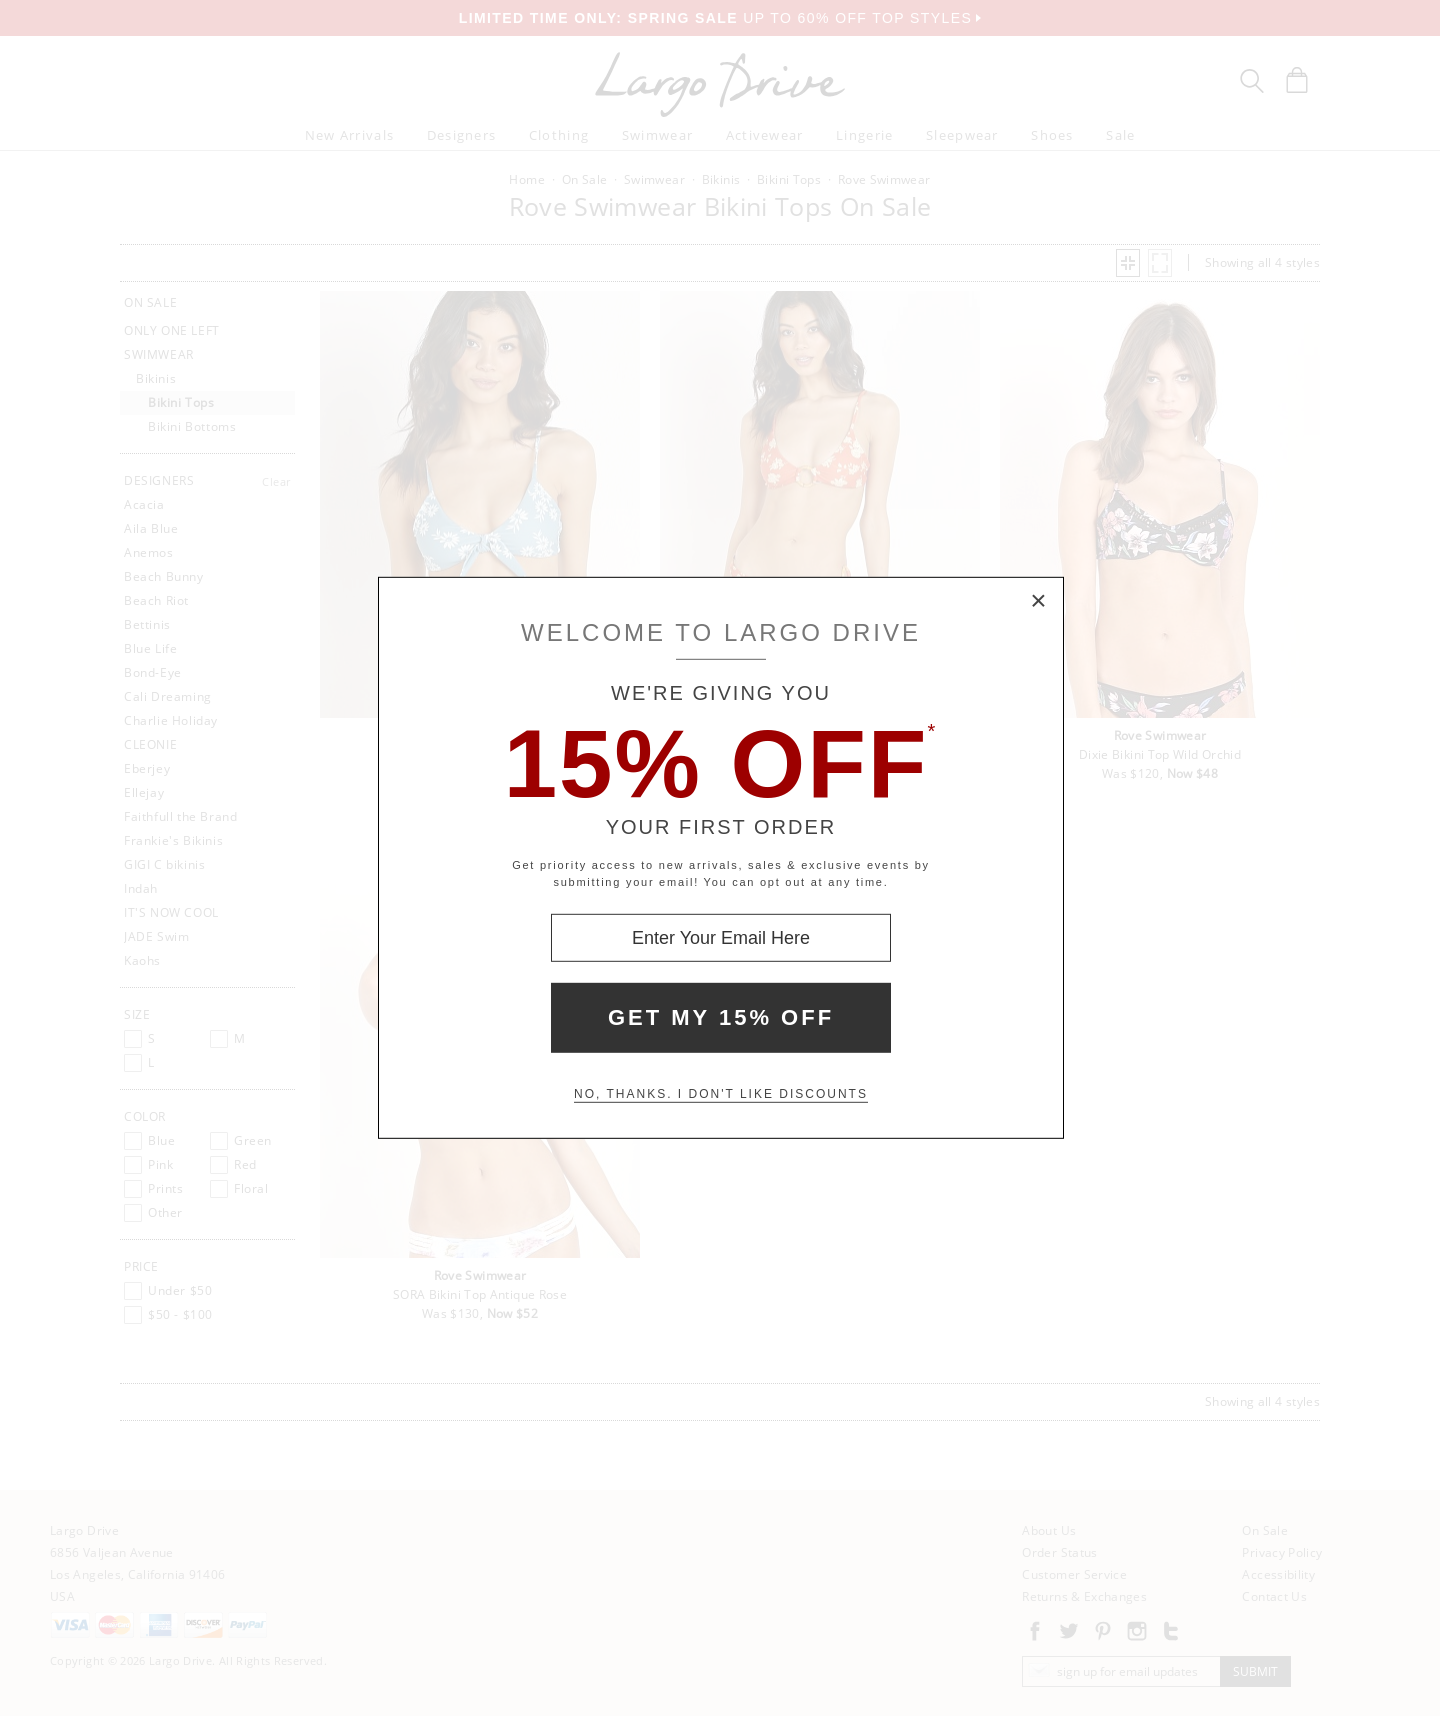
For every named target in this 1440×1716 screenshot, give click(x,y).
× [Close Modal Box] (1039, 602)
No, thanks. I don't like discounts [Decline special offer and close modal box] (721, 1094)
